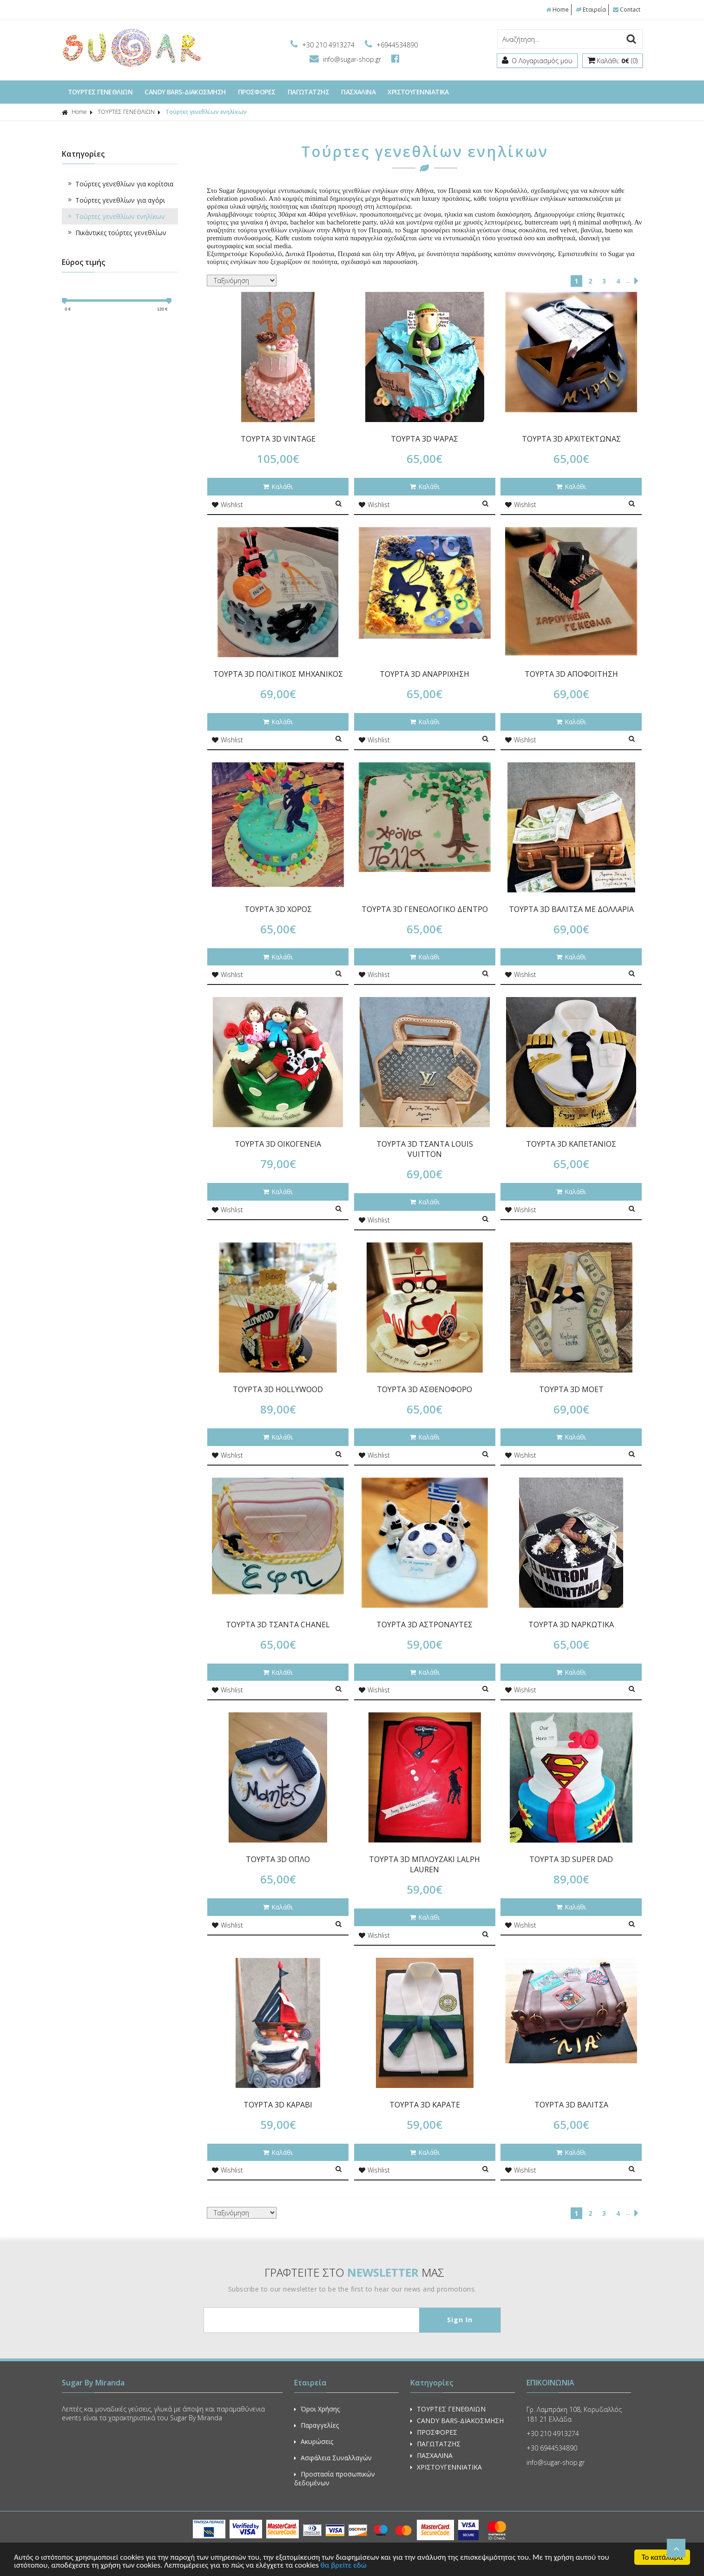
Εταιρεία (591, 9)
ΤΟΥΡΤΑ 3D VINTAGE (278, 439)
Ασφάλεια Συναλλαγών (333, 2457)
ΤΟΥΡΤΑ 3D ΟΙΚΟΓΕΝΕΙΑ (278, 1144)
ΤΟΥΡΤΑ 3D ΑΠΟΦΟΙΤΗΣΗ (571, 674)
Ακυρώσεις (313, 2441)
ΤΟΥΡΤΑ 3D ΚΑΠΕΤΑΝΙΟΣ (571, 1144)
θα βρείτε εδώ (344, 2565)
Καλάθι (278, 486)
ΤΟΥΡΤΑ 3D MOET (571, 1389)
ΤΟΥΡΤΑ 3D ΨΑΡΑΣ (424, 439)
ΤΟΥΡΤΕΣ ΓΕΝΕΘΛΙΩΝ (100, 91)
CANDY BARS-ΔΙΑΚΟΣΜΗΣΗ (185, 91)
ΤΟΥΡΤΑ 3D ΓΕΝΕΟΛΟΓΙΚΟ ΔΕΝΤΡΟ (425, 909)
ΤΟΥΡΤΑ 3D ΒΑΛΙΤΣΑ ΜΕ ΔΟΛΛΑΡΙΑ (571, 909)
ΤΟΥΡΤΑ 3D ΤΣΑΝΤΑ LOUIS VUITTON (424, 1149)
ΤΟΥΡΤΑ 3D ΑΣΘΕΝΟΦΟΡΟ (424, 1389)
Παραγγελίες (316, 2425)
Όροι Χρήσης (317, 2408)
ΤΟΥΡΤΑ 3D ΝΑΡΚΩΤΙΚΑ (571, 1624)
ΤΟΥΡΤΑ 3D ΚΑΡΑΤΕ (424, 2105)
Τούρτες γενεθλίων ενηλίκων (206, 112)
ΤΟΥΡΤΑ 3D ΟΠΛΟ (278, 1859)
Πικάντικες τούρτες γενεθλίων (116, 232)
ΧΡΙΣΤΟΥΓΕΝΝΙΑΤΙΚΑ (418, 91)
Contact (626, 9)
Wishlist (227, 504)
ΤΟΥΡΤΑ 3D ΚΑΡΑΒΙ (277, 2105)
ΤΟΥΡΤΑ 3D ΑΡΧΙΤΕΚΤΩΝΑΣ (571, 439)
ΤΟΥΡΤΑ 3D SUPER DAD (571, 1859)
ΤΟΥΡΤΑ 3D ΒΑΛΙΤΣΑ (571, 2105)
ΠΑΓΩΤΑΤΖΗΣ (308, 91)
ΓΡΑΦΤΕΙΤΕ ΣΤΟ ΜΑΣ (354, 2272)
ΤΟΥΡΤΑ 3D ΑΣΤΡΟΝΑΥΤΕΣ (424, 1624)
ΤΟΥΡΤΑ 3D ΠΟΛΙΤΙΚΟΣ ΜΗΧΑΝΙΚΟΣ (278, 674)
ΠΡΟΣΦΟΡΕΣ (257, 91)
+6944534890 (391, 44)
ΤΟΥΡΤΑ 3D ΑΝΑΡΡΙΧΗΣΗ (424, 674)
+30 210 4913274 (323, 44)
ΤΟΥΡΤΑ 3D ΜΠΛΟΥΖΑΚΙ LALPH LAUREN (424, 1864)
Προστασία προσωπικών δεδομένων (334, 2478)
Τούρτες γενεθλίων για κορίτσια (119, 183)
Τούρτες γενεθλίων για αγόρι (115, 200)
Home (557, 9)
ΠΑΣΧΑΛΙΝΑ (358, 91)
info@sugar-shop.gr (346, 59)
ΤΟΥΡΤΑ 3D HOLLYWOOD (278, 1389)
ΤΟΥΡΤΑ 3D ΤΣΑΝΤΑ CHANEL (278, 1624)
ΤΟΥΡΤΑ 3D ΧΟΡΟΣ (278, 909)
